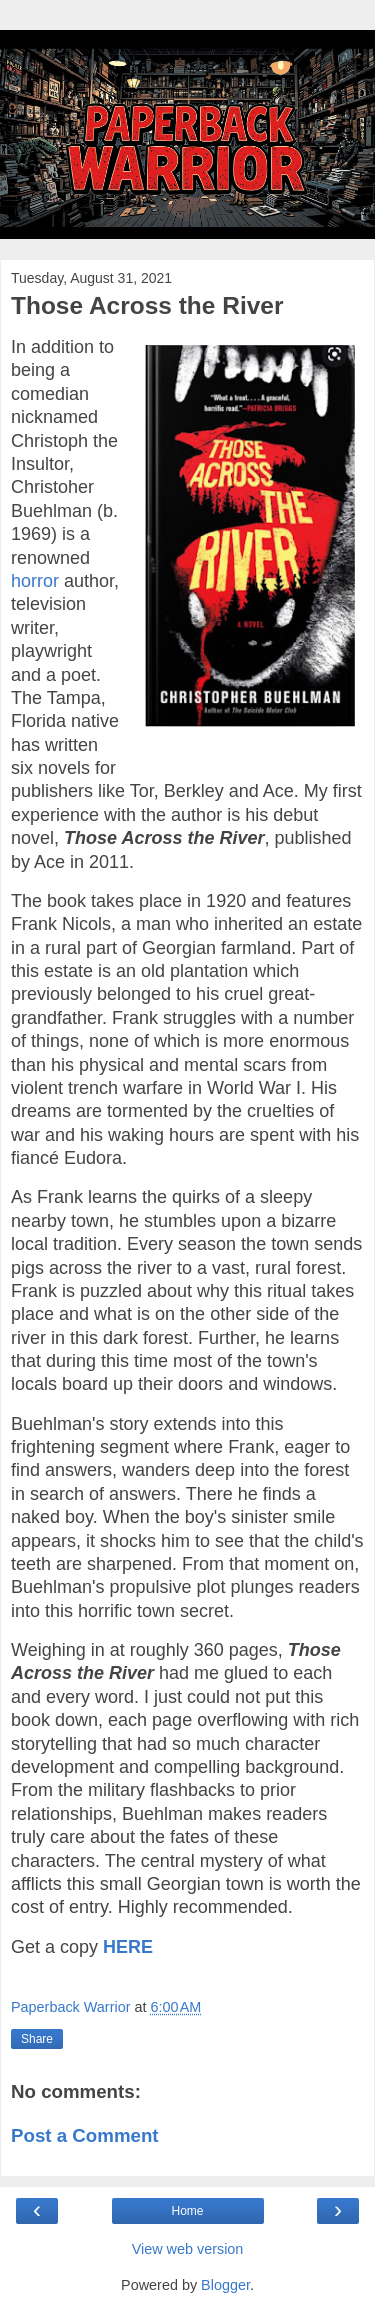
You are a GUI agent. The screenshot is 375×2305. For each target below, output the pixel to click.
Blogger (225, 2285)
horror (35, 581)
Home (187, 2211)
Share (37, 2039)
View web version (188, 2249)
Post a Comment (85, 2135)
